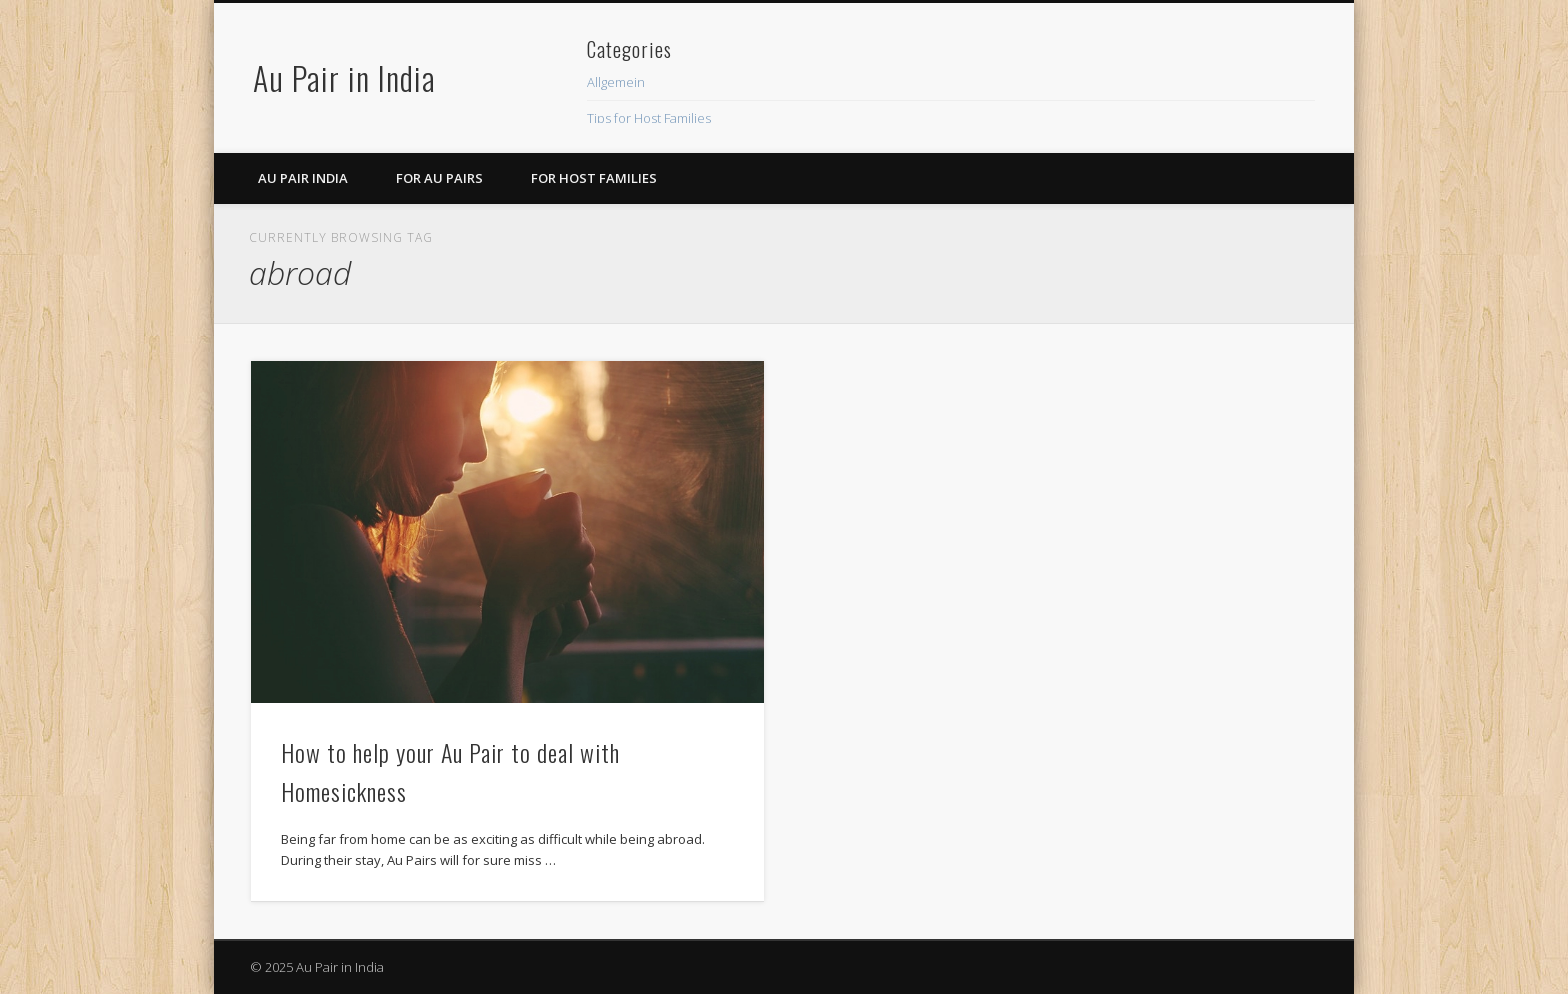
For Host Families (594, 178)
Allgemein (616, 82)
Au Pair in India (344, 77)
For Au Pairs (439, 178)
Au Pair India (303, 178)
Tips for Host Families (649, 118)
